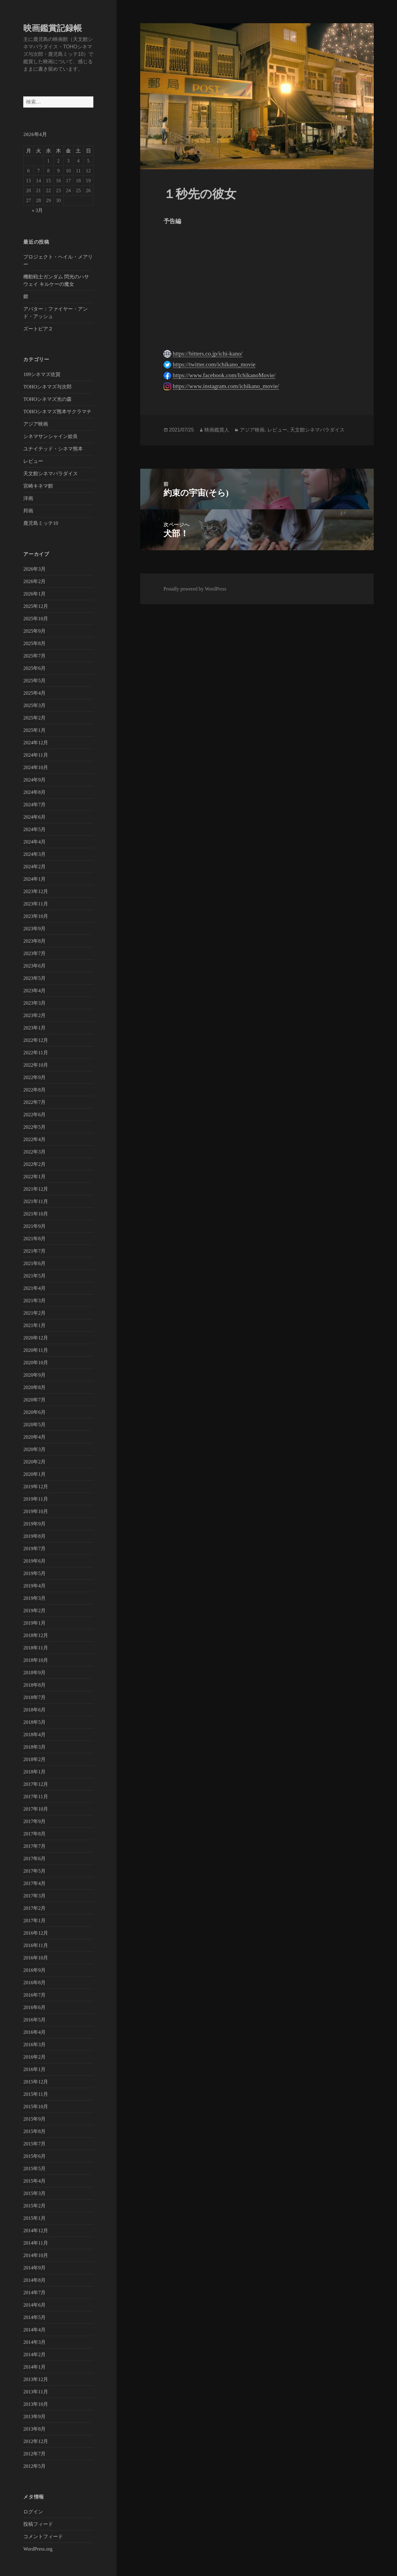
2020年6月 (34, 1412)
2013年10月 (35, 2404)
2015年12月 (35, 2081)
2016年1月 (34, 2069)
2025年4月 (34, 693)
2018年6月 (34, 1709)
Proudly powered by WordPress (194, 588)
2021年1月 (34, 1325)
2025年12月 (35, 606)
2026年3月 (34, 569)
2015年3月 (34, 2193)
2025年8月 (34, 643)
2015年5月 (34, 2168)
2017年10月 (35, 1809)
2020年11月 (35, 1350)
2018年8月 (34, 1685)
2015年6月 (34, 2156)
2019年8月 (34, 1536)
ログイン (33, 2511)
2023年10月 (35, 916)
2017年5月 (34, 1871)
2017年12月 (35, 1784)
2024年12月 (35, 742)
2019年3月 (34, 1598)
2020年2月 (34, 1461)
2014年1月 (34, 2367)
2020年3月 (34, 1449)
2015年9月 (34, 2119)
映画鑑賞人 (216, 429)
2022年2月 (34, 1164)
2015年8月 (34, 2131)
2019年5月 (34, 1573)
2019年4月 (34, 1585)
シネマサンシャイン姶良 (50, 436)
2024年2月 (34, 866)
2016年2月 (34, 2057)
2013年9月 (34, 2416)
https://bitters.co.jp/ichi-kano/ (208, 353)
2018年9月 (34, 1672)
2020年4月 (34, 1437)
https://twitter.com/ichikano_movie (214, 364)
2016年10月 (35, 1957)
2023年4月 (34, 990)
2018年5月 (34, 1722)
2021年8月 (34, 1238)
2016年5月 (34, 2019)
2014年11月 (35, 2243)
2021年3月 (34, 1300)
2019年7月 (34, 1548)
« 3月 (37, 210)
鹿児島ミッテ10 (40, 523)
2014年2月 (34, 2354)
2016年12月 (35, 1933)
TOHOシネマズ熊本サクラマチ (57, 411)
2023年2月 (34, 1015)
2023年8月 (34, 941)
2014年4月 (34, 2329)
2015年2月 (34, 2205)
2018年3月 (34, 1747)
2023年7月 (34, 953)
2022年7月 (34, 1102)
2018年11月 (35, 1647)
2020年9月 (34, 1375)
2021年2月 (34, 1313)
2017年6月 (34, 1858)
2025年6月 (34, 668)
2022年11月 (35, 1052)
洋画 (28, 498)
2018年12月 (35, 1635)
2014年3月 (34, 2342)
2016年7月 (34, 1995)
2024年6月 (34, 817)
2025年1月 (34, 730)
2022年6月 (34, 1114)
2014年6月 (34, 2305)
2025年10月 (35, 618)
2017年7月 (34, 1846)
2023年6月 (34, 965)
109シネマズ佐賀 (41, 374)
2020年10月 (35, 1362)
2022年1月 (34, 1176)
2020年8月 (34, 1387)
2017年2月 (34, 1908)
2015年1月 (34, 2218)
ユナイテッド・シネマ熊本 (53, 448)
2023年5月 (34, 978)
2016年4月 (34, 2032)
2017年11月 (35, 1796)
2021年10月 (35, 1213)
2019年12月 (35, 1486)
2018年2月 (34, 1759)
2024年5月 (34, 829)
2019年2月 (34, 1610)
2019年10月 (35, 1511)
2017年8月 (34, 1833)
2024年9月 (34, 779)
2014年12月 (35, 2230)
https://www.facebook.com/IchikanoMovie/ (224, 375)
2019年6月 (34, 1561)
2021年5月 (34, 1275)
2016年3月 (34, 2044)
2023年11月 (35, 903)
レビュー (33, 461)
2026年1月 (34, 593)
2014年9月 (34, 2267)
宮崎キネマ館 (38, 486)
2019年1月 (34, 1623)
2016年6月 (34, 2007)
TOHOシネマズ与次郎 (47, 386)
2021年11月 (35, 1201)
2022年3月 (34, 1151)
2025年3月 (34, 705)
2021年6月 (34, 1263)
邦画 (28, 510)
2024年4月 (34, 841)
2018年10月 (35, 1660)
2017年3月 (34, 1895)
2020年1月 (34, 1474)
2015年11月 (35, 2094)
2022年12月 (35, 1040)
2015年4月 (34, 2181)
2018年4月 (34, 1734)
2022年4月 (34, 1139)
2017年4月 (34, 1883)
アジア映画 (35, 424)
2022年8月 (34, 1089)
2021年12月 (35, 1189)
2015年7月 (34, 2143)
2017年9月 (34, 1821)
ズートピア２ (38, 328)
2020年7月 (34, 1399)
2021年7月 (34, 1251)
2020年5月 (34, 1424)
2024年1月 (34, 879)
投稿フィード (38, 2524)
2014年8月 (34, 2280)
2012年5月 (34, 2466)
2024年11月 (35, 755)
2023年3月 (34, 1003)
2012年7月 (34, 2453)
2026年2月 (34, 581)
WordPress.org (37, 2549)
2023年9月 (34, 928)
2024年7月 (34, 804)
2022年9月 (34, 1077)
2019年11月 (35, 1499)
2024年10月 (35, 767)
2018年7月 (34, 1697)
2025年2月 (34, 717)
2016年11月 (35, 1945)
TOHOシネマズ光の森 (47, 399)
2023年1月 (34, 1027)
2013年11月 (35, 2391)
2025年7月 (34, 655)
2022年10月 (35, 1065)
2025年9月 (34, 631)
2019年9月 (34, 1523)
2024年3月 (34, 854)
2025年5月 (34, 680)
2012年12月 (35, 2441)
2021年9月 (34, 1226)
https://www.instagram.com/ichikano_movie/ (226, 386)
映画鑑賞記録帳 (52, 28)
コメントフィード (43, 2536)
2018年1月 (34, 1771)
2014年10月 (35, 2255)
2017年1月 (34, 1920)
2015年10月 (35, 2106)
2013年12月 (35, 2379)
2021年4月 (34, 1288)
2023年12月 (35, 891)
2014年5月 (34, 2317)
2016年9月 (34, 1970)
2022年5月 (34, 1127)
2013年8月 (34, 2429)
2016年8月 (34, 1982)
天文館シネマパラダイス (50, 473)
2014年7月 (34, 2292)
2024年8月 (34, 792)
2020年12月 (35, 1337)
